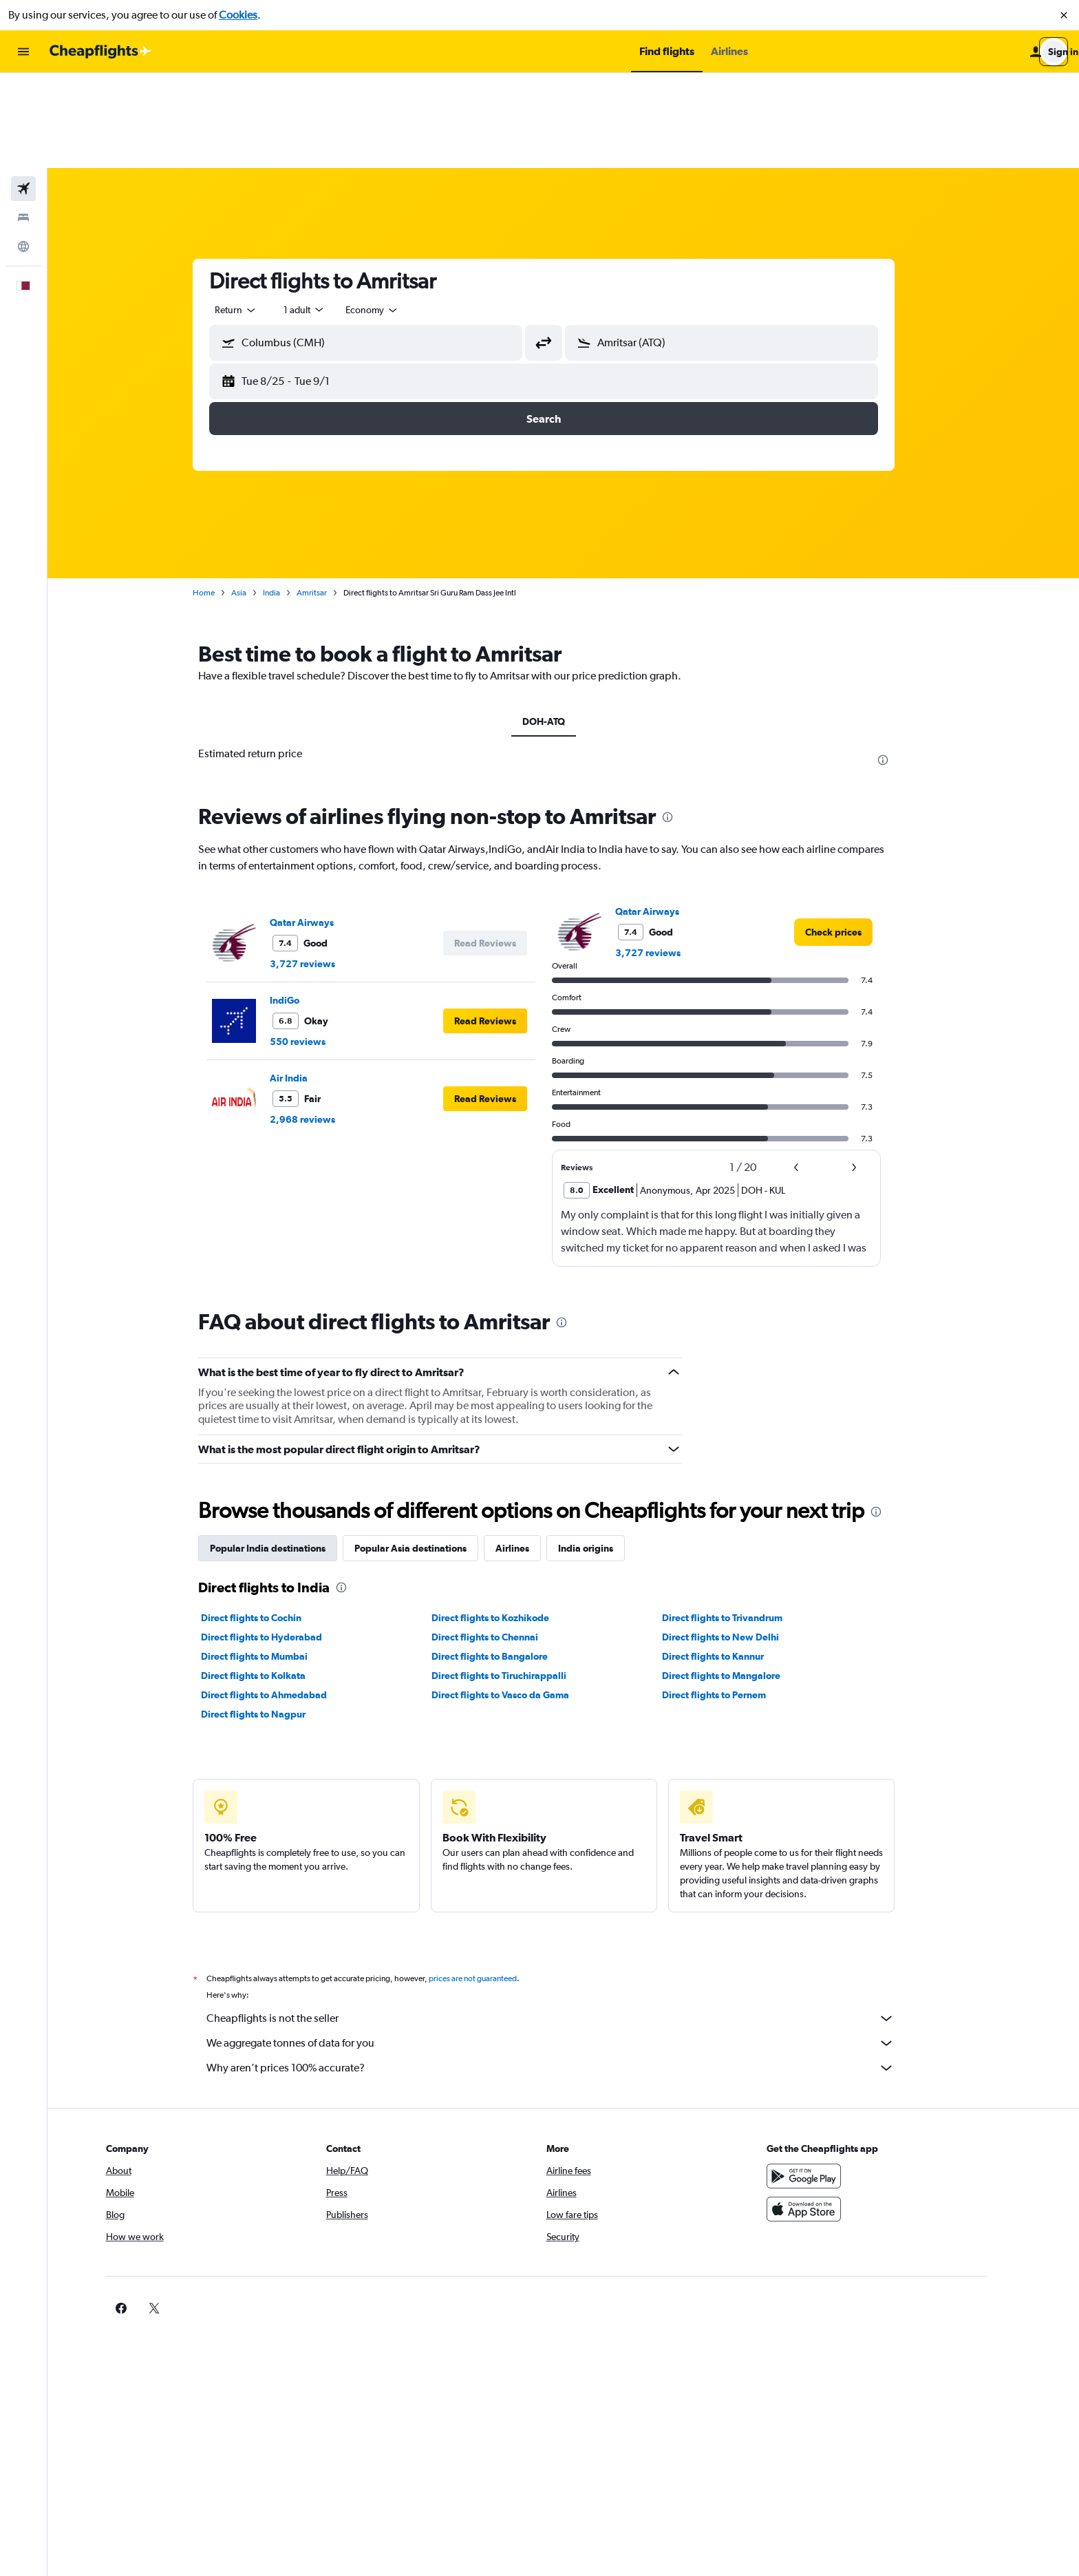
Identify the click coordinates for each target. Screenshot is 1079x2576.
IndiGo (304, 905)
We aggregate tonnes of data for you (570, 1948)
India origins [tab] (605, 1453)
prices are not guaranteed (493, 1883)
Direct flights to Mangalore (740, 1580)
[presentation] (903, 665)
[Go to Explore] (23, 151)
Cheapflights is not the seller (570, 1923)
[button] (1064, 15)
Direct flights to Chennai (504, 1542)
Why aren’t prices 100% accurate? (570, 1973)
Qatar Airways (322, 827)
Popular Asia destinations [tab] (430, 1453)
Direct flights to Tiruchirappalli (518, 1580)
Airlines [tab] (532, 1453)
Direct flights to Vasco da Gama (519, 1599)
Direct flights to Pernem (733, 1599)
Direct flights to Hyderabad (281, 1542)
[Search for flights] (23, 93)
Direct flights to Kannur (732, 1561)
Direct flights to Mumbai (274, 1561)
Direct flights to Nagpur (273, 1619)
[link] (853, 837)
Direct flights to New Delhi (739, 1542)
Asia (258, 498)
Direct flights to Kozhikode (509, 1522)
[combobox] (256, 215)
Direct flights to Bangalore (509, 1561)
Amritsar (332, 498)
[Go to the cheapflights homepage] (100, 52)
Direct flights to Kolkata (273, 1580)
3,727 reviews (322, 868)
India (291, 498)
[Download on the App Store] (844, 2114)
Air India (309, 983)
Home (224, 498)
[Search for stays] (23, 122)
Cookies (238, 14)
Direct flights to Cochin (271, 1522)
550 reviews (317, 946)
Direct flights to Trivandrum (741, 1522)
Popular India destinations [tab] (287, 1453)
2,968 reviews (322, 1024)
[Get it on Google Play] (844, 2081)
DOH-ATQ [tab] (563, 626)
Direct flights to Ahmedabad (284, 1599)
